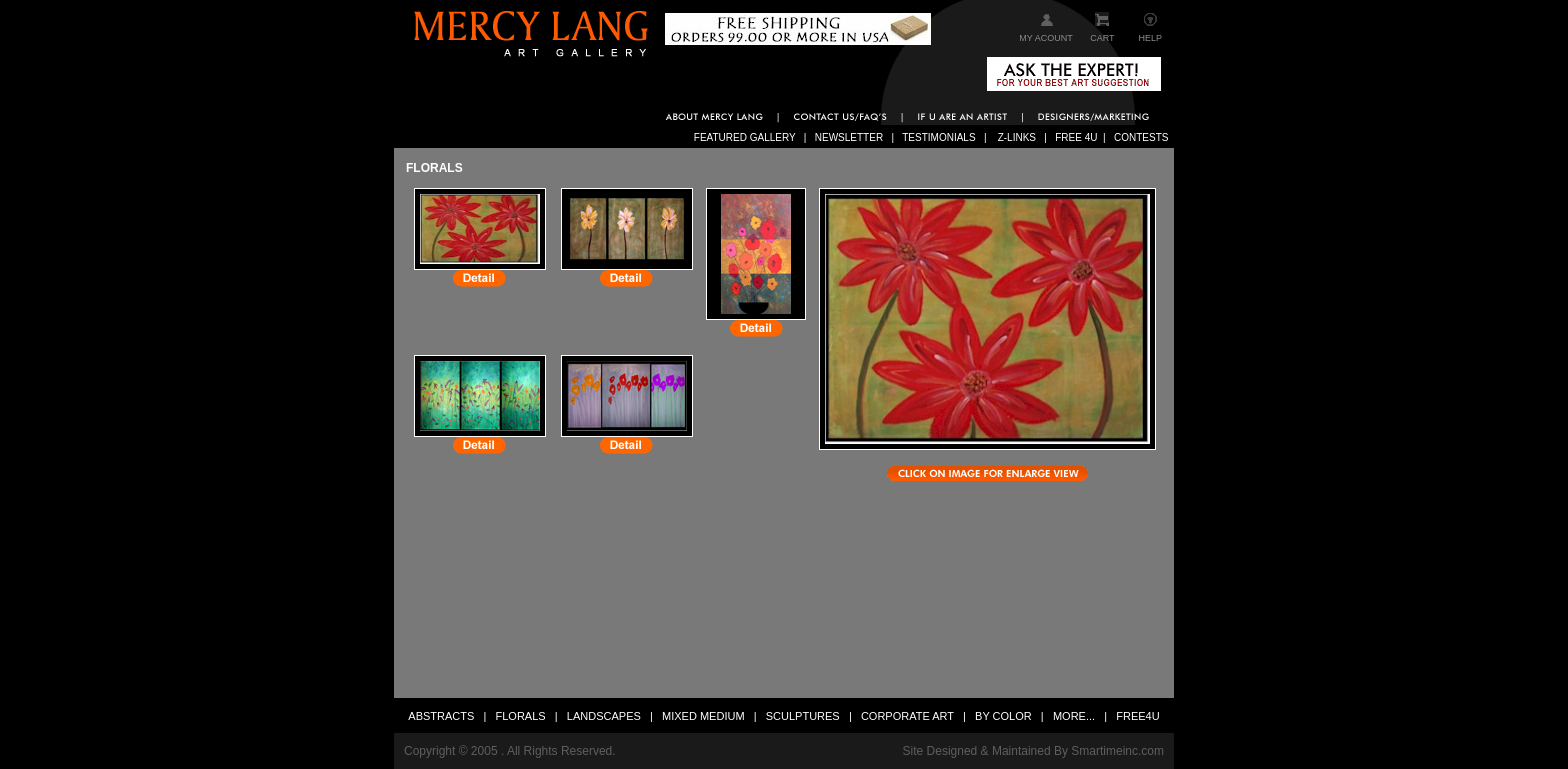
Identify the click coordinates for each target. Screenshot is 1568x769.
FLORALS (521, 716)
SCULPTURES (803, 716)
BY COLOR (1003, 716)
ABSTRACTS (441, 716)
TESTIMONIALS (940, 137)
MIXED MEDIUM (703, 716)
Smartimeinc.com (1117, 751)
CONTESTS (1141, 137)
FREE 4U (1076, 137)
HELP (1151, 38)
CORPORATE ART (907, 716)
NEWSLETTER (850, 137)
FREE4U (1137, 716)
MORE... (1075, 716)
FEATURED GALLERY (746, 137)
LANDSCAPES (604, 716)
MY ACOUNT (1045, 38)
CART (1102, 38)
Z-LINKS (1018, 137)
